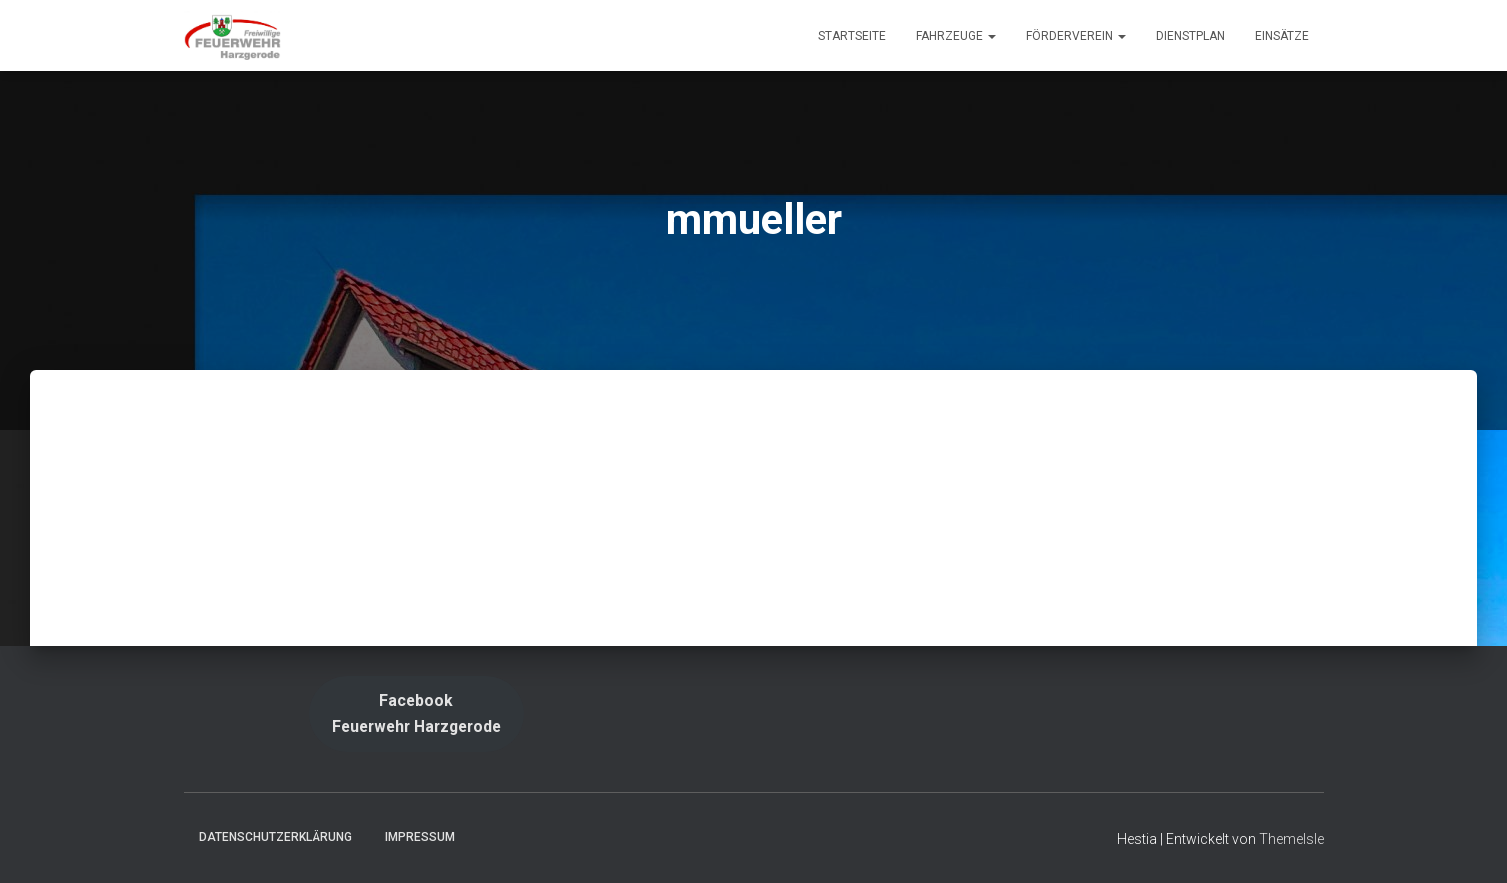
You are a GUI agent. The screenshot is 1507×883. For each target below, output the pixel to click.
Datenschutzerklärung (275, 837)
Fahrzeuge (956, 36)
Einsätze (1282, 36)
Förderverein (1076, 36)
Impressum (420, 837)
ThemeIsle (1291, 839)
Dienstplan (1190, 36)
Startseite (852, 36)
